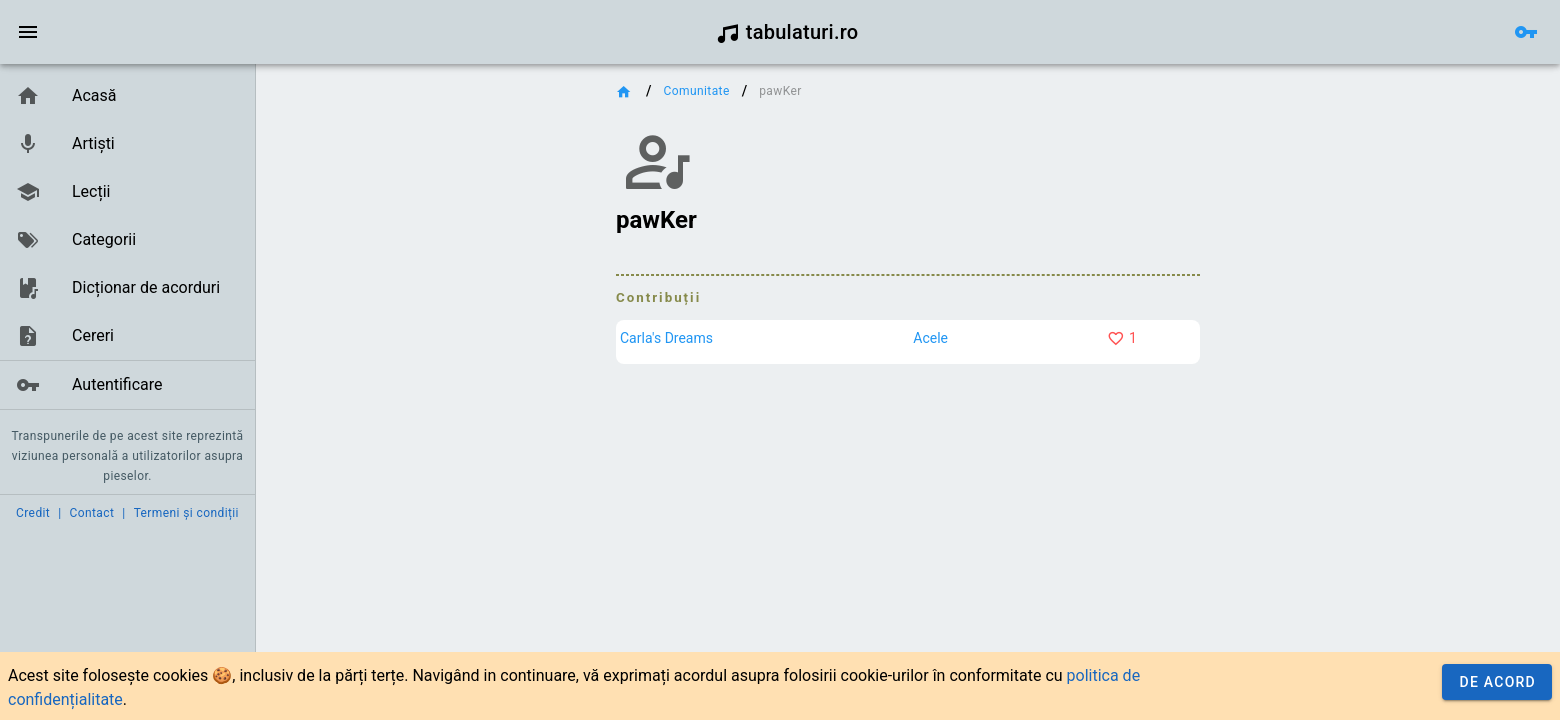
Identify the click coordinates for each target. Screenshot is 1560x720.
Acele (930, 338)
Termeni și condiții (186, 513)
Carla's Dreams (666, 338)
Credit (33, 513)
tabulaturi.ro (787, 32)
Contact (92, 513)
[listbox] (127, 241)
